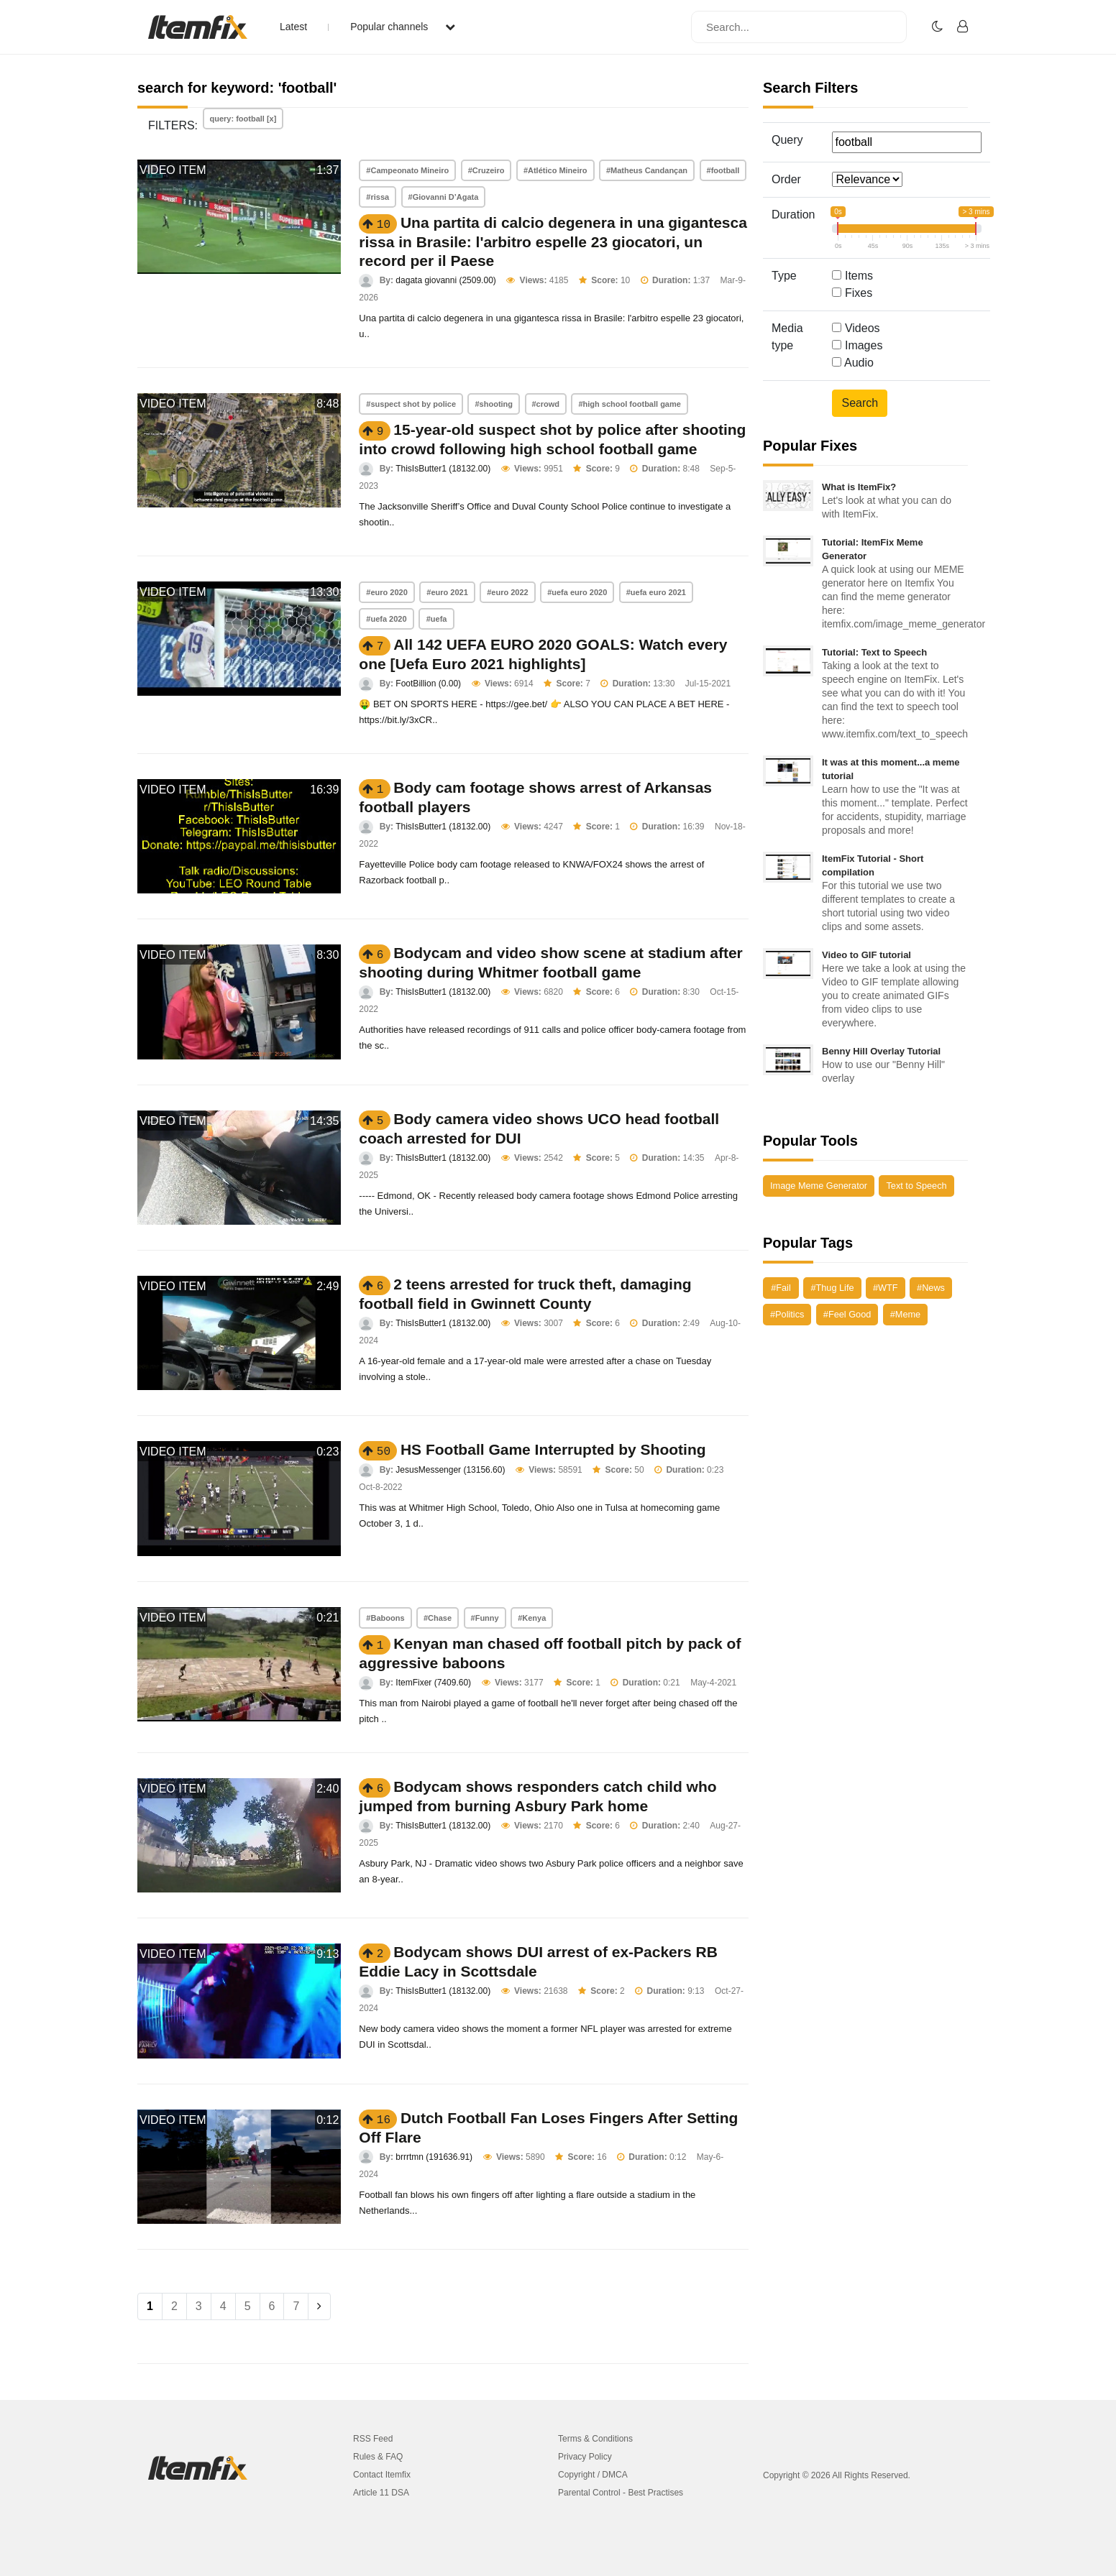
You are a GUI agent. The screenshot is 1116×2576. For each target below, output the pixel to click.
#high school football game (629, 404)
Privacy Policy (585, 2457)
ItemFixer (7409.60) (433, 1683)
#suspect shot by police (411, 404)
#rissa (377, 197)
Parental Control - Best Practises (620, 2493)
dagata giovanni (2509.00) (445, 280)
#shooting (494, 404)
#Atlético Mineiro (555, 170)
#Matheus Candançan (646, 170)
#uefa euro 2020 (577, 592)
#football (723, 170)
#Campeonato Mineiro (407, 170)
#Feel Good (847, 1314)
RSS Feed (373, 2439)
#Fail (781, 1287)
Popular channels (402, 26)
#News (931, 1287)
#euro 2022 (507, 592)
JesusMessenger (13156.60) (450, 1470)
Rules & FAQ (378, 2457)
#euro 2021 (446, 592)
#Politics (787, 1314)
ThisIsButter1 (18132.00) (442, 469)
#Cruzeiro (486, 170)
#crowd (546, 404)
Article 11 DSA (381, 2493)
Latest (293, 26)
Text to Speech (916, 1185)
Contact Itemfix (382, 2475)
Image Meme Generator (818, 1185)
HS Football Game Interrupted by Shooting (553, 1449)
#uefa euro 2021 (656, 592)
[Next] (319, 2306)
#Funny (485, 1618)
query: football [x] (243, 118)
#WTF (885, 1287)
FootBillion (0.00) (428, 683)
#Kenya (532, 1618)
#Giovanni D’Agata (443, 197)
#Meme (905, 1314)
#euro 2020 (386, 592)
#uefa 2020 (386, 619)
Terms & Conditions (595, 2439)
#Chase (438, 1618)
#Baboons (385, 1618)
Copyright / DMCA (593, 2475)
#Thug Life (832, 1287)
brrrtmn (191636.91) (433, 2157)
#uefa (436, 619)
